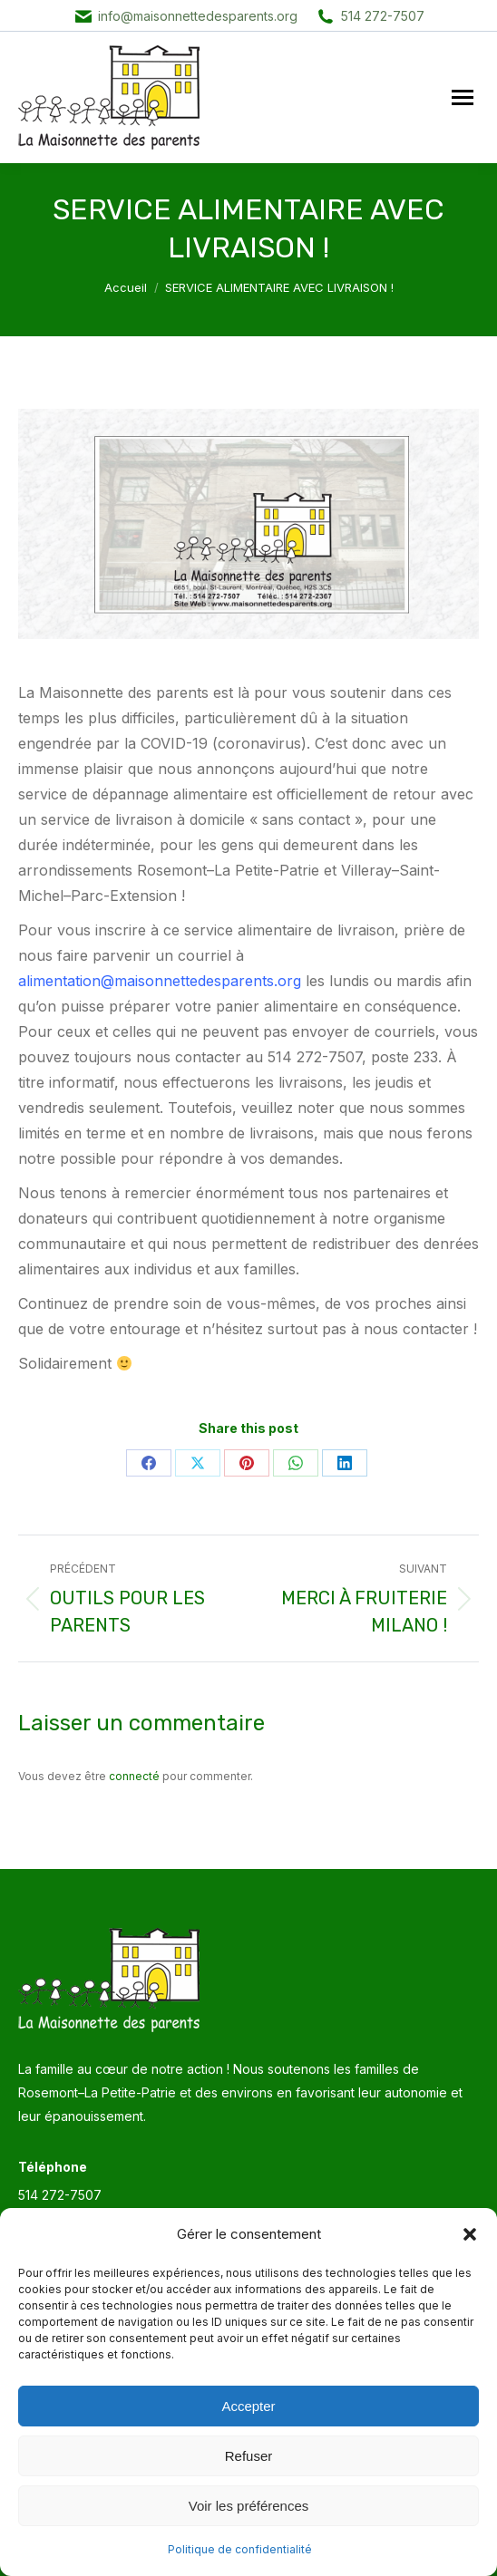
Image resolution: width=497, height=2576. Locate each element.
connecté (134, 1776)
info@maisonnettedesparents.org (197, 16)
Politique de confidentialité (240, 2549)
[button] (470, 2234)
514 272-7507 (382, 16)
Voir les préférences (249, 2505)
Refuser (249, 2456)
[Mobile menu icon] (462, 97)
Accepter (248, 2406)
